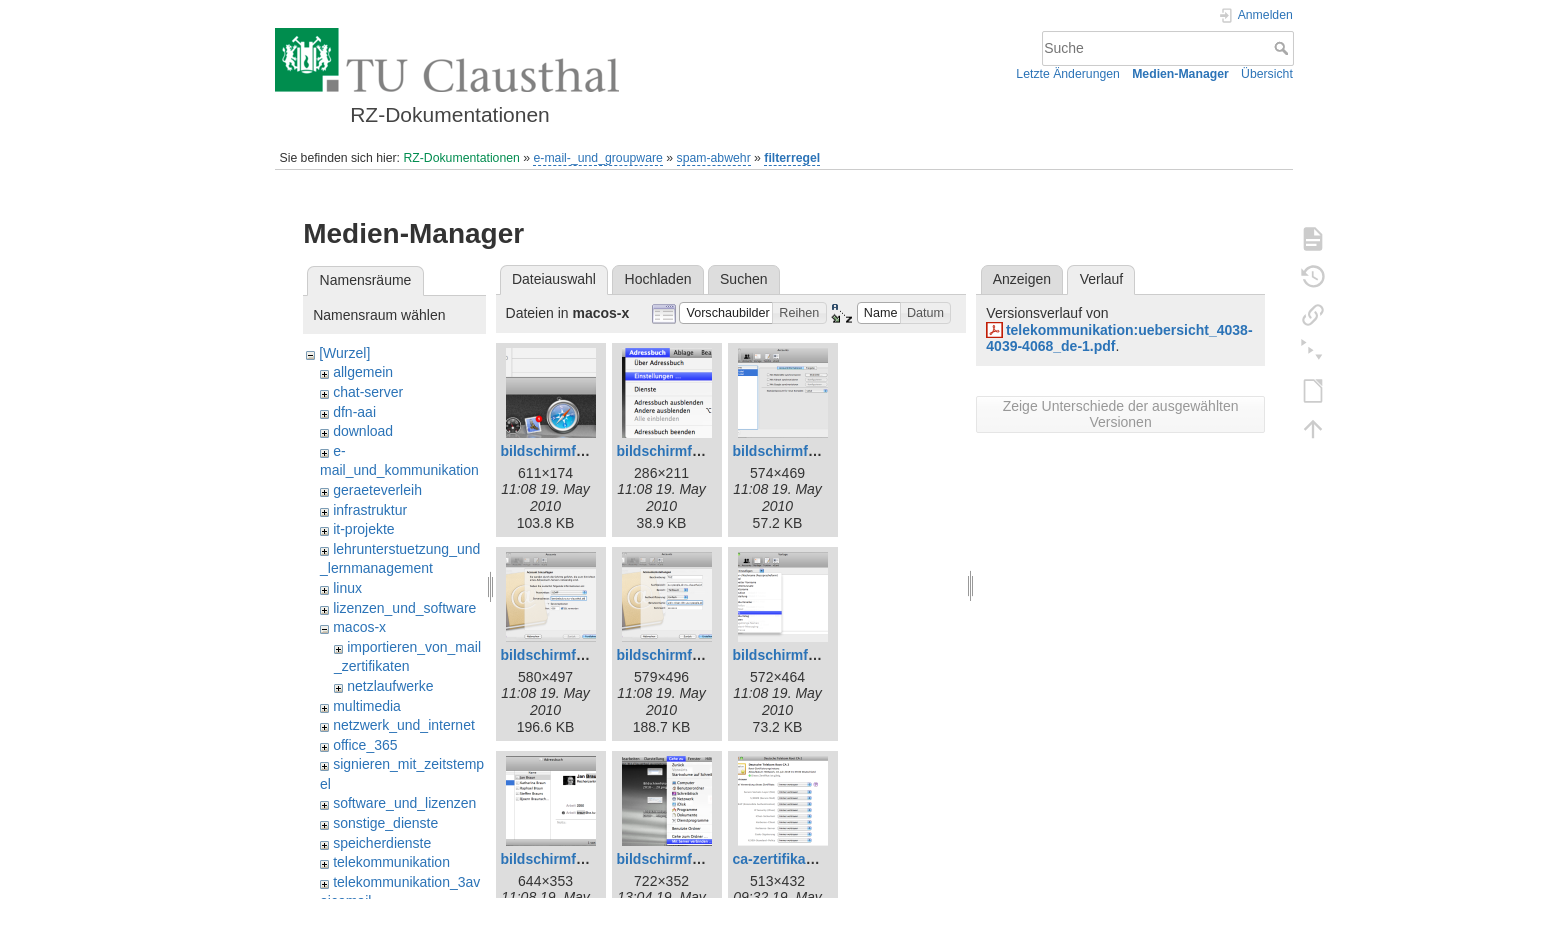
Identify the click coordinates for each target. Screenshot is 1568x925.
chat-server (368, 392)
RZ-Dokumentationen (461, 158)
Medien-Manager (1180, 74)
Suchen (743, 279)
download (363, 431)
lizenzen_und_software (404, 608)
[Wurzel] (344, 353)
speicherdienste (382, 843)
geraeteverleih (377, 490)
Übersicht (1267, 74)
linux (347, 588)
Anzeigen (1022, 279)
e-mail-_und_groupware (597, 158)
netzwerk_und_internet (404, 725)
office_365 (365, 745)
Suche (1283, 48)
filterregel (792, 158)
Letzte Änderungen (1068, 74)
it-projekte (363, 529)
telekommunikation (391, 862)
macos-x (359, 627)
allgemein (363, 372)
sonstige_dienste (385, 823)
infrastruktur (370, 510)
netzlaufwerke (390, 686)
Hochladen (658, 279)
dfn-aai (354, 412)
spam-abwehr (714, 158)
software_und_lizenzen (404, 803)
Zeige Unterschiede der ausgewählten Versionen (1121, 414)
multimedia (367, 706)
